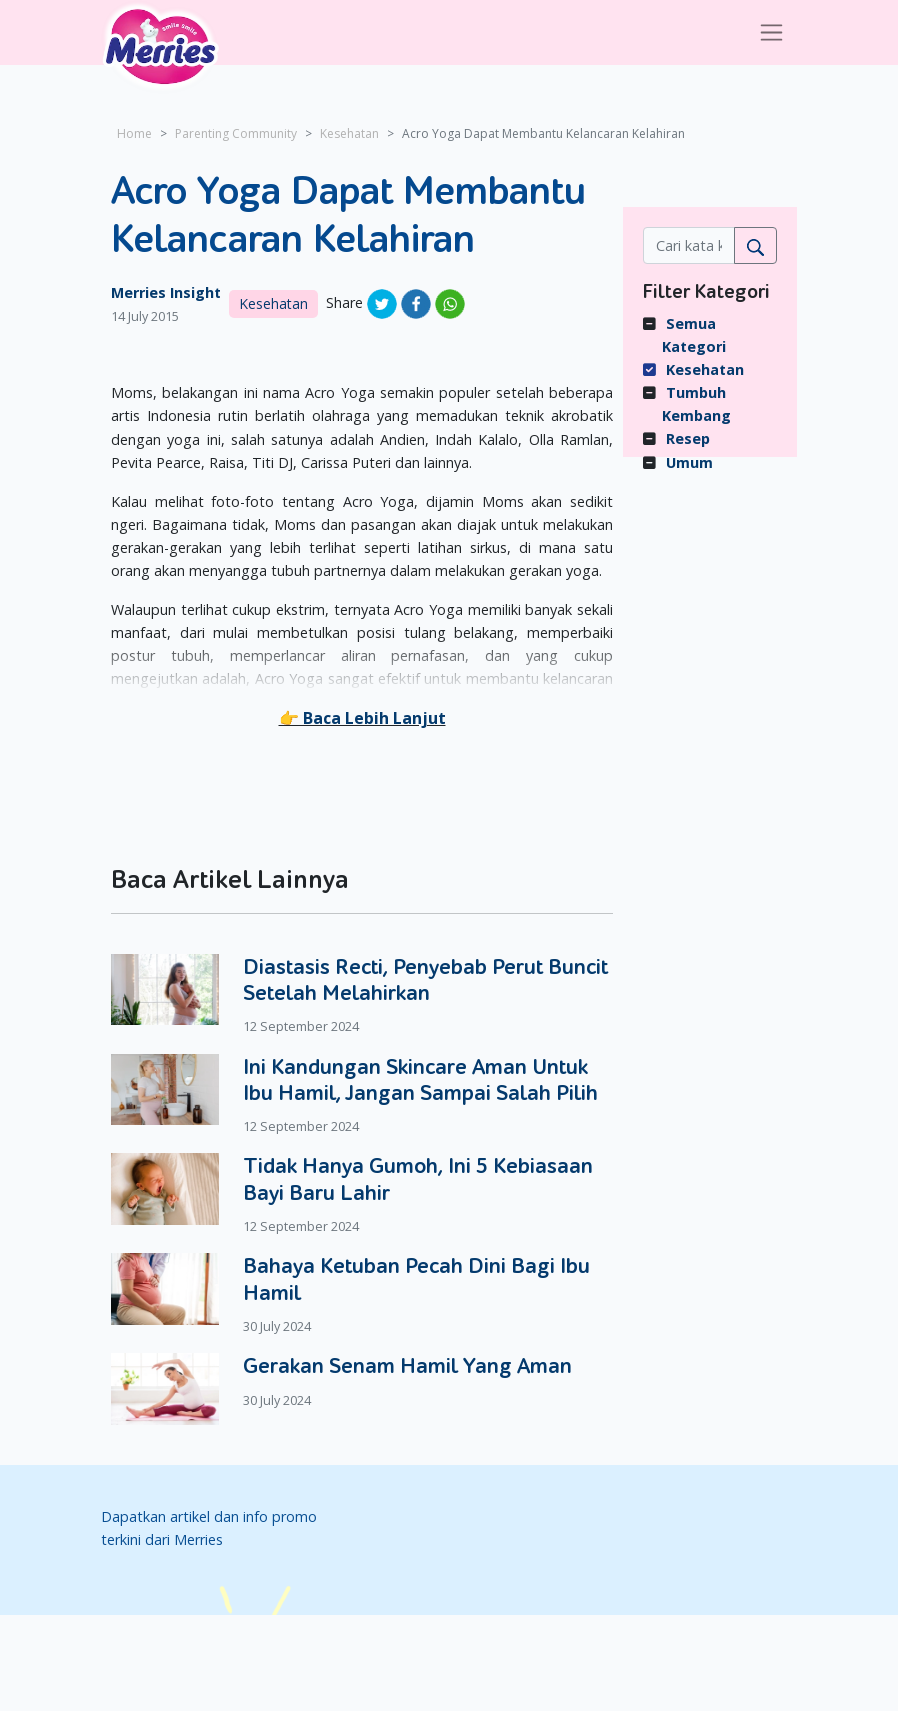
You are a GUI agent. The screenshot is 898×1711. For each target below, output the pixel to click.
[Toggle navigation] (771, 32)
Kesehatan (349, 133)
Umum (689, 462)
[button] (362, 718)
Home (134, 133)
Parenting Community (236, 133)
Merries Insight (166, 292)
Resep (688, 438)
